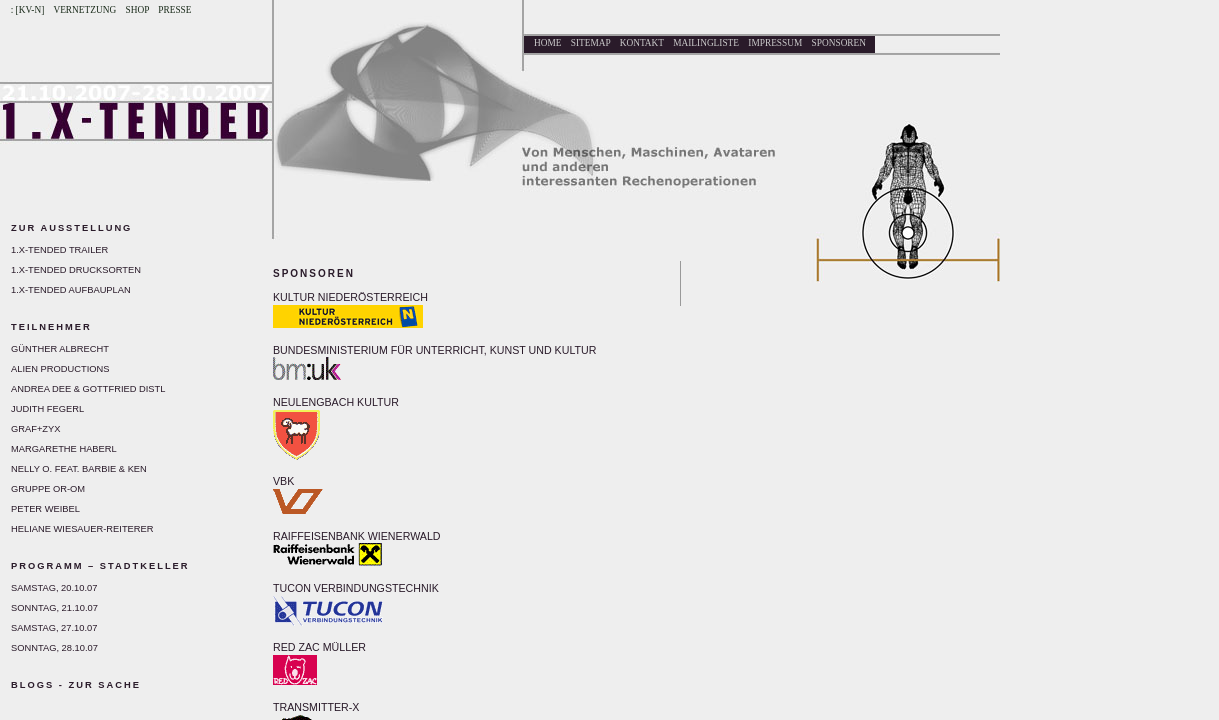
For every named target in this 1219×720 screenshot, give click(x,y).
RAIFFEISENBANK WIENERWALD (357, 536)
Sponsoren (839, 43)
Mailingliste (706, 43)
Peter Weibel (45, 509)
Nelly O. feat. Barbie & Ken (79, 469)
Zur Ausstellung (71, 228)
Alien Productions (60, 369)
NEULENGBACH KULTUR (336, 402)
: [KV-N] (28, 10)
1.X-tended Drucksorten (76, 270)
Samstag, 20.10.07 (54, 588)
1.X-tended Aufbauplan (71, 290)
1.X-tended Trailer (59, 250)
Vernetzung (84, 10)
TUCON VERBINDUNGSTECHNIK (356, 588)
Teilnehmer (51, 327)
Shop (137, 10)
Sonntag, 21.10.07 (54, 608)
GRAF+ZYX (36, 429)
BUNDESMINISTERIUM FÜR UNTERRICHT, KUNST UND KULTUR (434, 350)
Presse (174, 10)
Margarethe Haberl (64, 449)
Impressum (775, 43)
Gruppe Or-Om (48, 489)
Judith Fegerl (47, 409)
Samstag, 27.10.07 (54, 628)
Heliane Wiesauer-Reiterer (82, 529)
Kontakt (642, 43)
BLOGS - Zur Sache (76, 685)
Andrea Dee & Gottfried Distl (88, 389)
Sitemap (591, 43)
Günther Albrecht (60, 349)
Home (547, 43)
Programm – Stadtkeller (100, 566)
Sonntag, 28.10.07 (54, 648)
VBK (283, 481)
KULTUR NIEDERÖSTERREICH (350, 297)
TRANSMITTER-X (316, 707)
